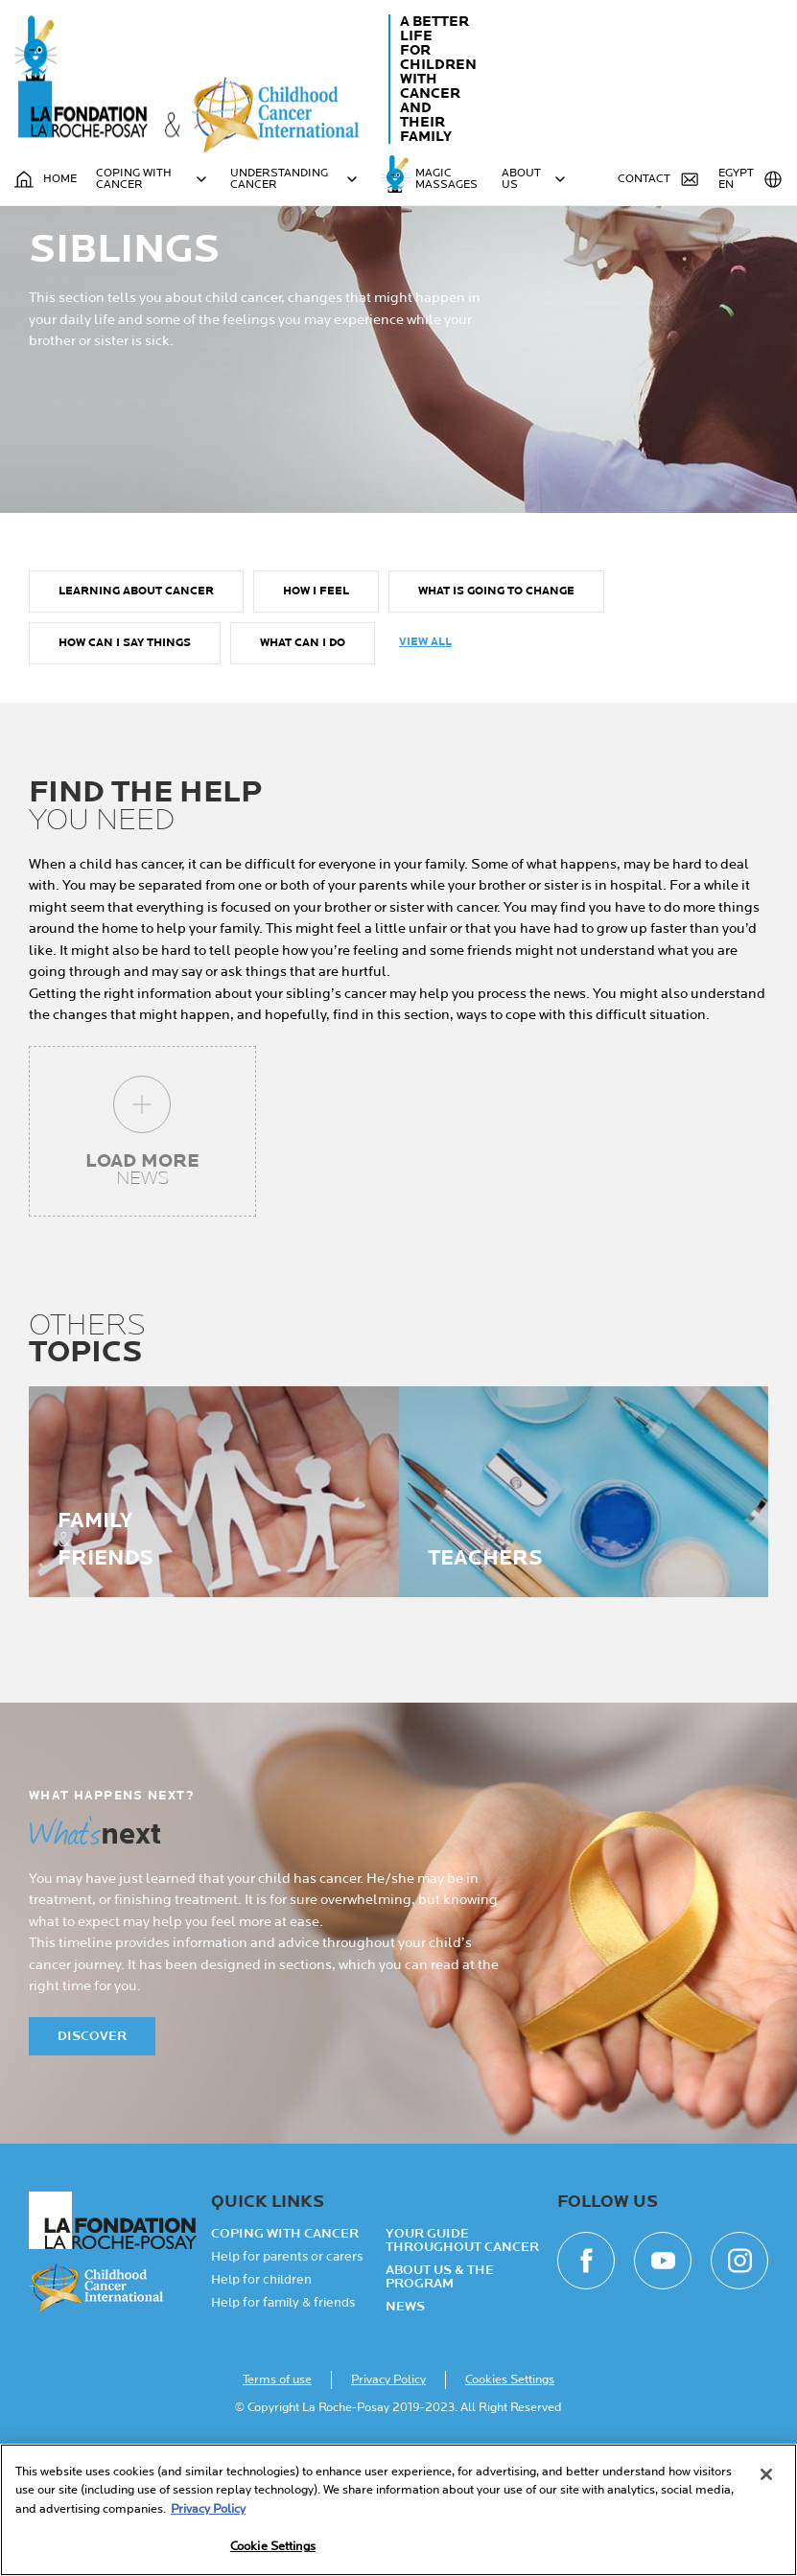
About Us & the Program (440, 2387)
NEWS (405, 2417)
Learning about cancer (136, 701)
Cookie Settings (273, 2546)
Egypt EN (750, 179)
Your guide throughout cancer (462, 2350)
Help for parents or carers (287, 2367)
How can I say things (125, 753)
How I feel (316, 701)
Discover (92, 2146)
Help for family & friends (283, 2413)
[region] (398, 2510)
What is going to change (496, 701)
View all (425, 752)
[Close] (766, 2474)
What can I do (302, 753)
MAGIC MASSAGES (446, 179)
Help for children (261, 2390)
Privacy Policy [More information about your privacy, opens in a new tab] (208, 2509)
